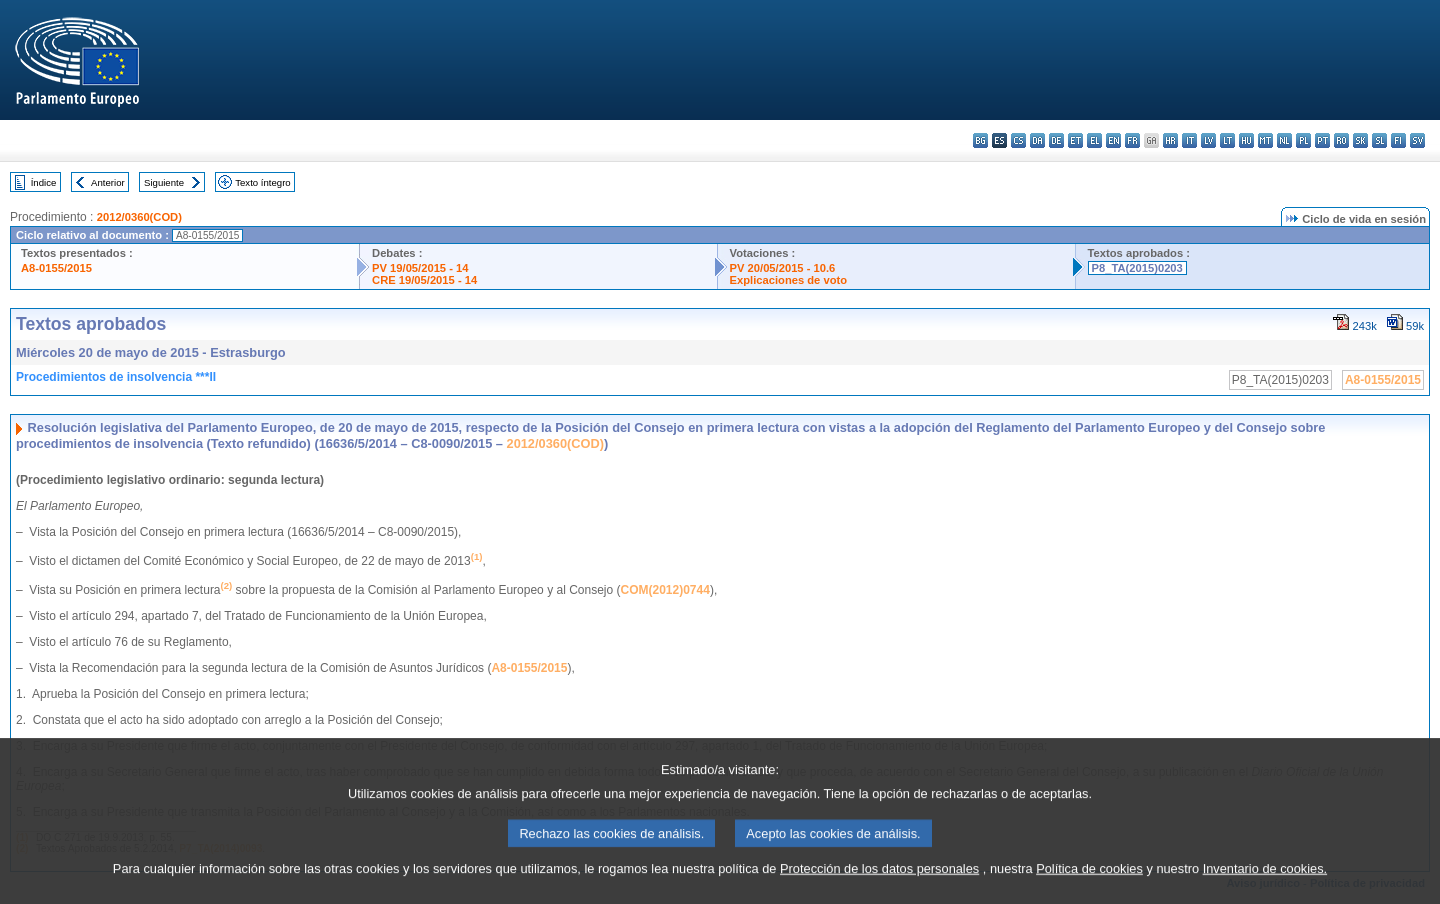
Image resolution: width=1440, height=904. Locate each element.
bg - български (980, 140)
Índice (44, 182)
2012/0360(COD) (139, 217)
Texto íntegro (262, 182)
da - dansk (1037, 140)
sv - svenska (1417, 140)
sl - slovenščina (1379, 140)
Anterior (108, 182)
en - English (1113, 140)
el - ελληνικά (1094, 140)
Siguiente (164, 182)
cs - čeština (1018, 140)
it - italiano (1189, 140)
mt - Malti (1265, 140)
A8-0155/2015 (56, 268)
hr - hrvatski (1170, 140)
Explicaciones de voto (789, 280)
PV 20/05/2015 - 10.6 (783, 268)
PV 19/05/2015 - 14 (420, 268)
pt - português (1322, 140)
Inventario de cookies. (1265, 880)
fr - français (1132, 140)
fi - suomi (1398, 140)
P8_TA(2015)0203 (1137, 268)
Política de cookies (1089, 880)
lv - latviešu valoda (1208, 140)
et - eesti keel (1075, 140)
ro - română (1341, 140)
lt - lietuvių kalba (1227, 140)
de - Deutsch (1056, 140)
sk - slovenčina (1360, 140)
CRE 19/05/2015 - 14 (424, 280)
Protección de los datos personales (879, 880)
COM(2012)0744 (665, 590)
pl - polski (1303, 140)
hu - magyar (1246, 140)
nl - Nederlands (1284, 140)
